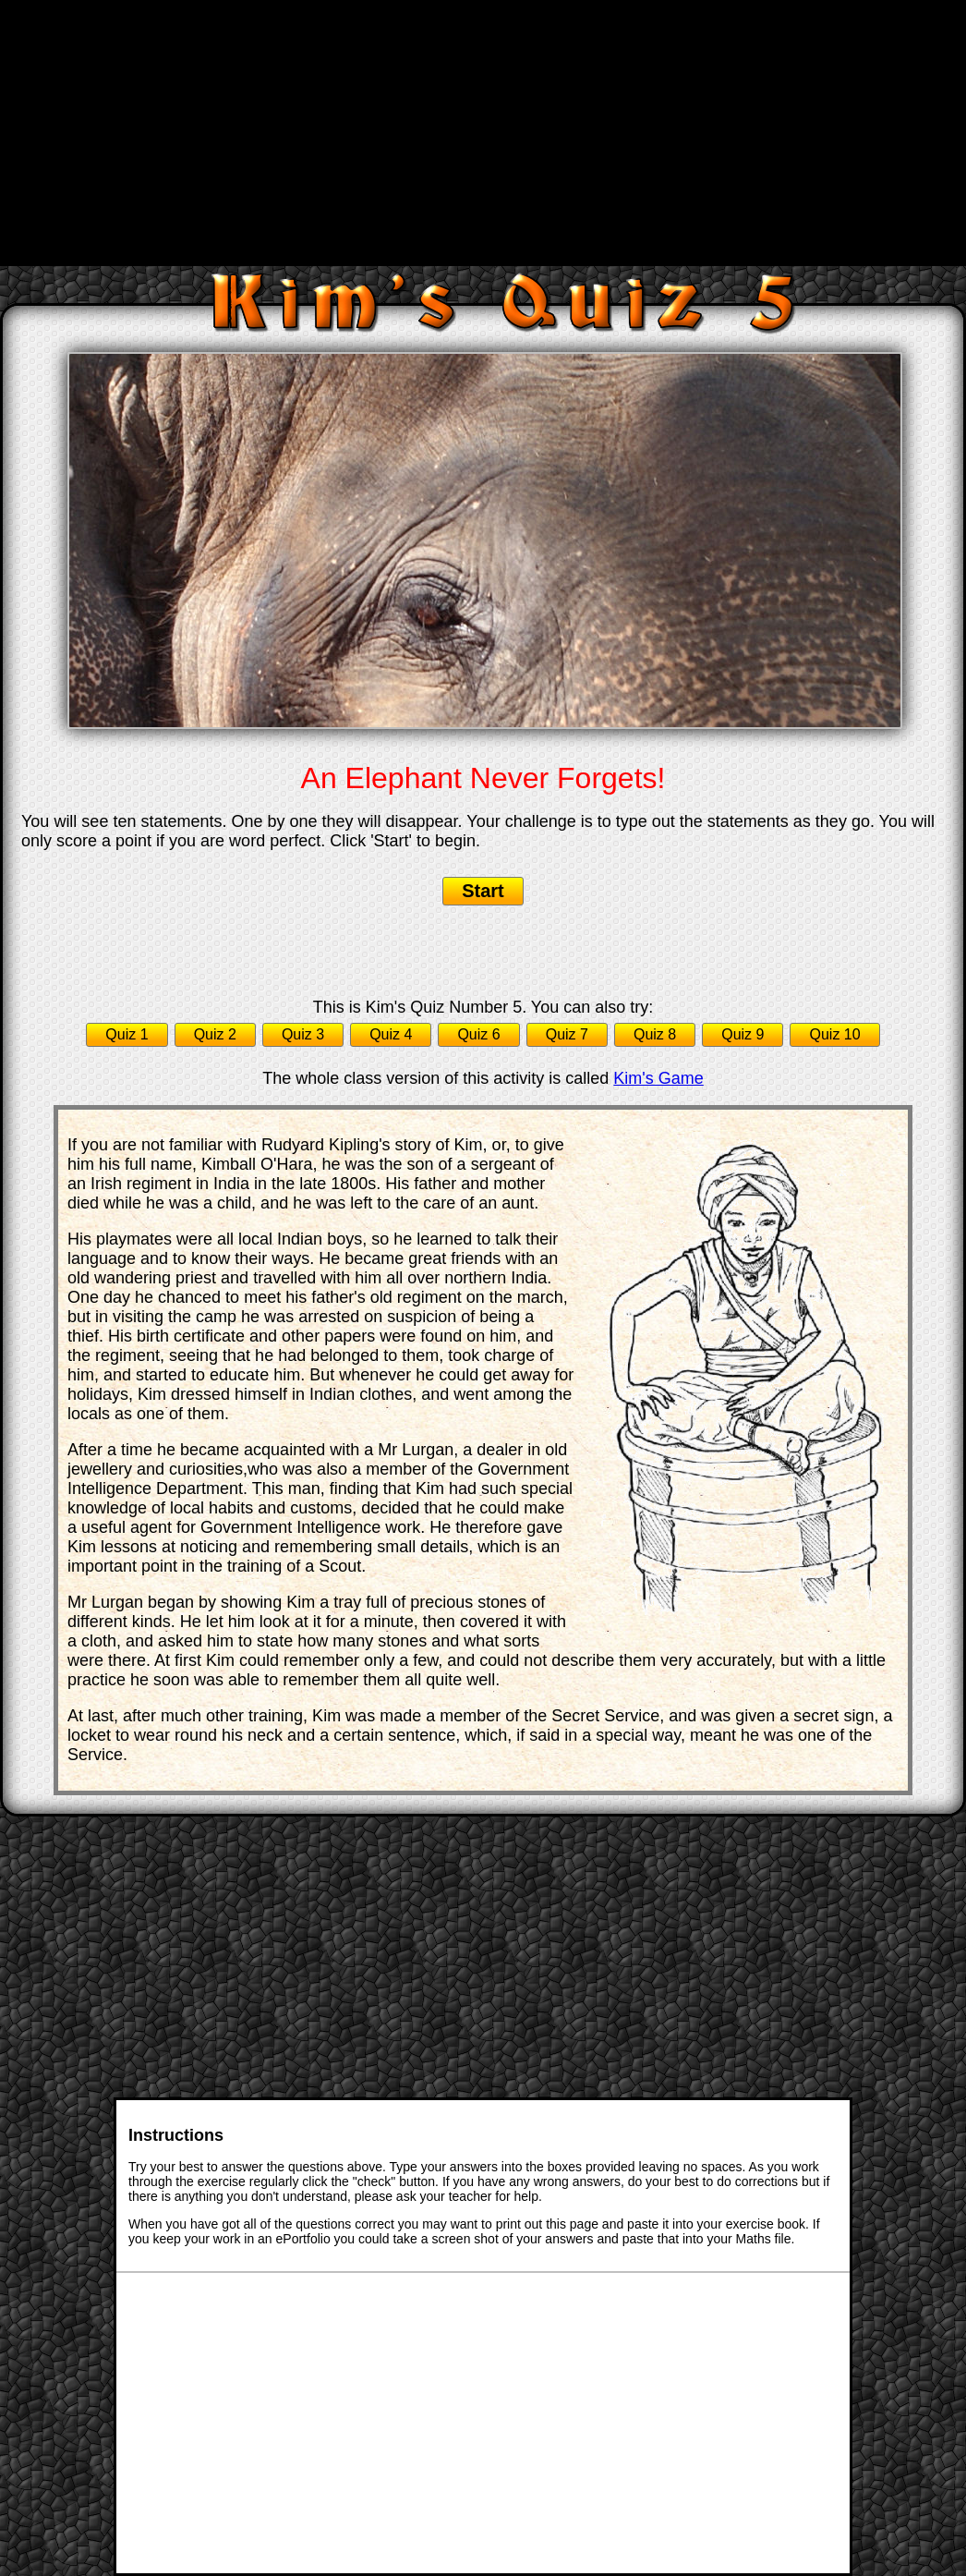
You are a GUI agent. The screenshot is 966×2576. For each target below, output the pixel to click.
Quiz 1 (126, 1034)
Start (483, 891)
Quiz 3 (303, 1034)
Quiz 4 (390, 1034)
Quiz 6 (478, 1034)
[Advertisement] (485, 131)
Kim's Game (658, 1078)
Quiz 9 (742, 1034)
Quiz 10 (834, 1034)
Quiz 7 (567, 1034)
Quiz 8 (655, 1034)
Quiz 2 (215, 1034)
